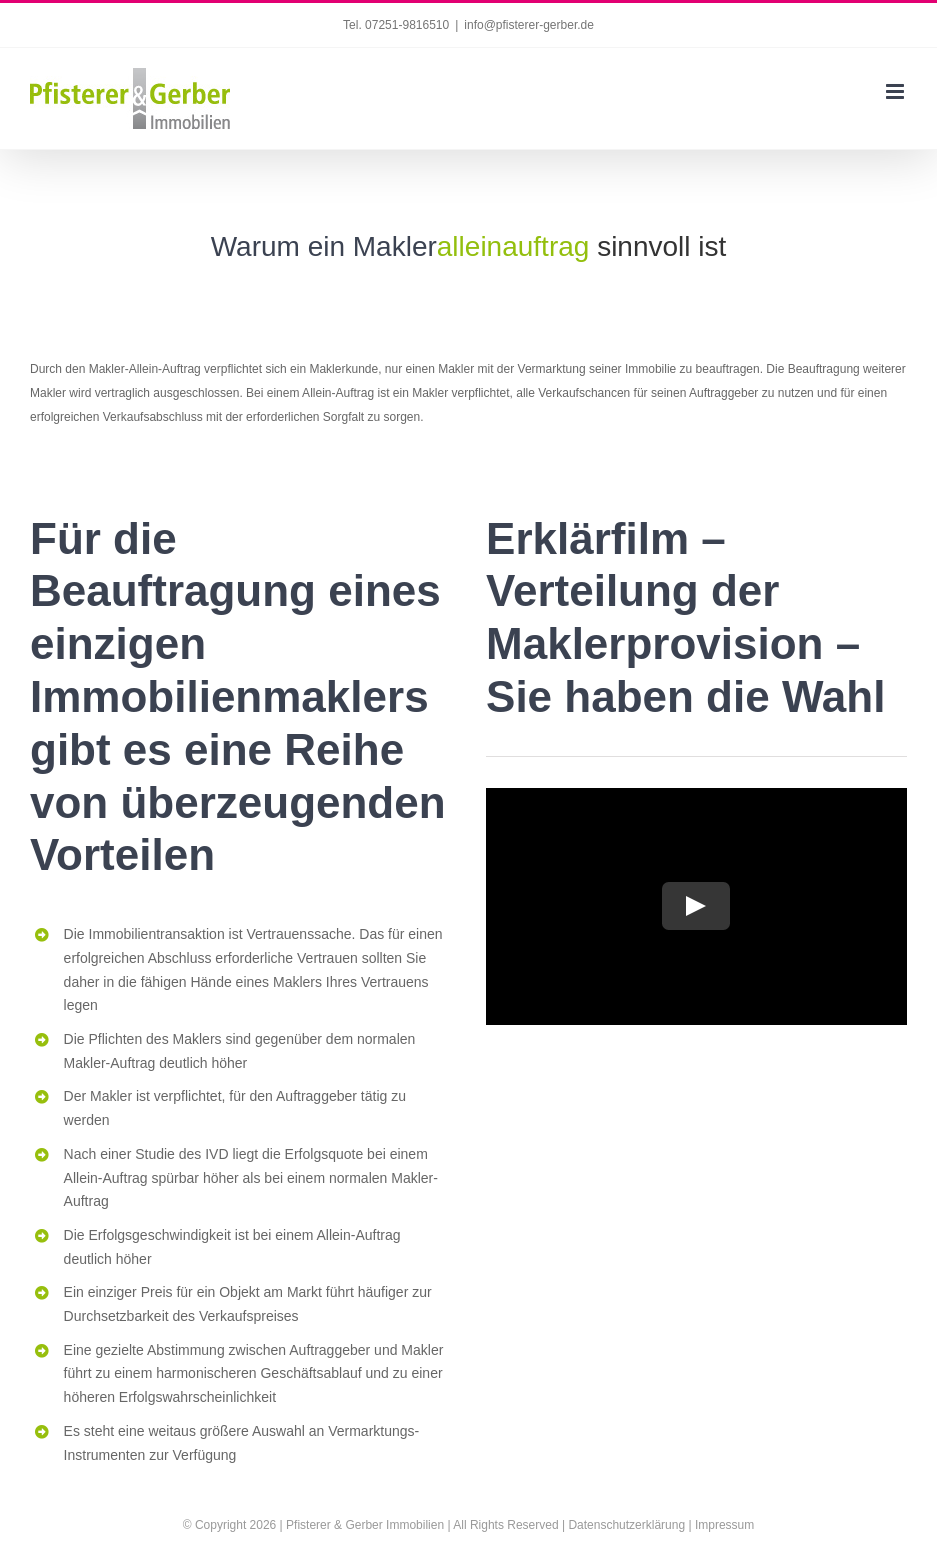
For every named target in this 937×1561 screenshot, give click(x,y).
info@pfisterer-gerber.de (529, 25)
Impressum (724, 1525)
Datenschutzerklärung (626, 1525)
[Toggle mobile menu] (896, 91)
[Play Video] (697, 906)
